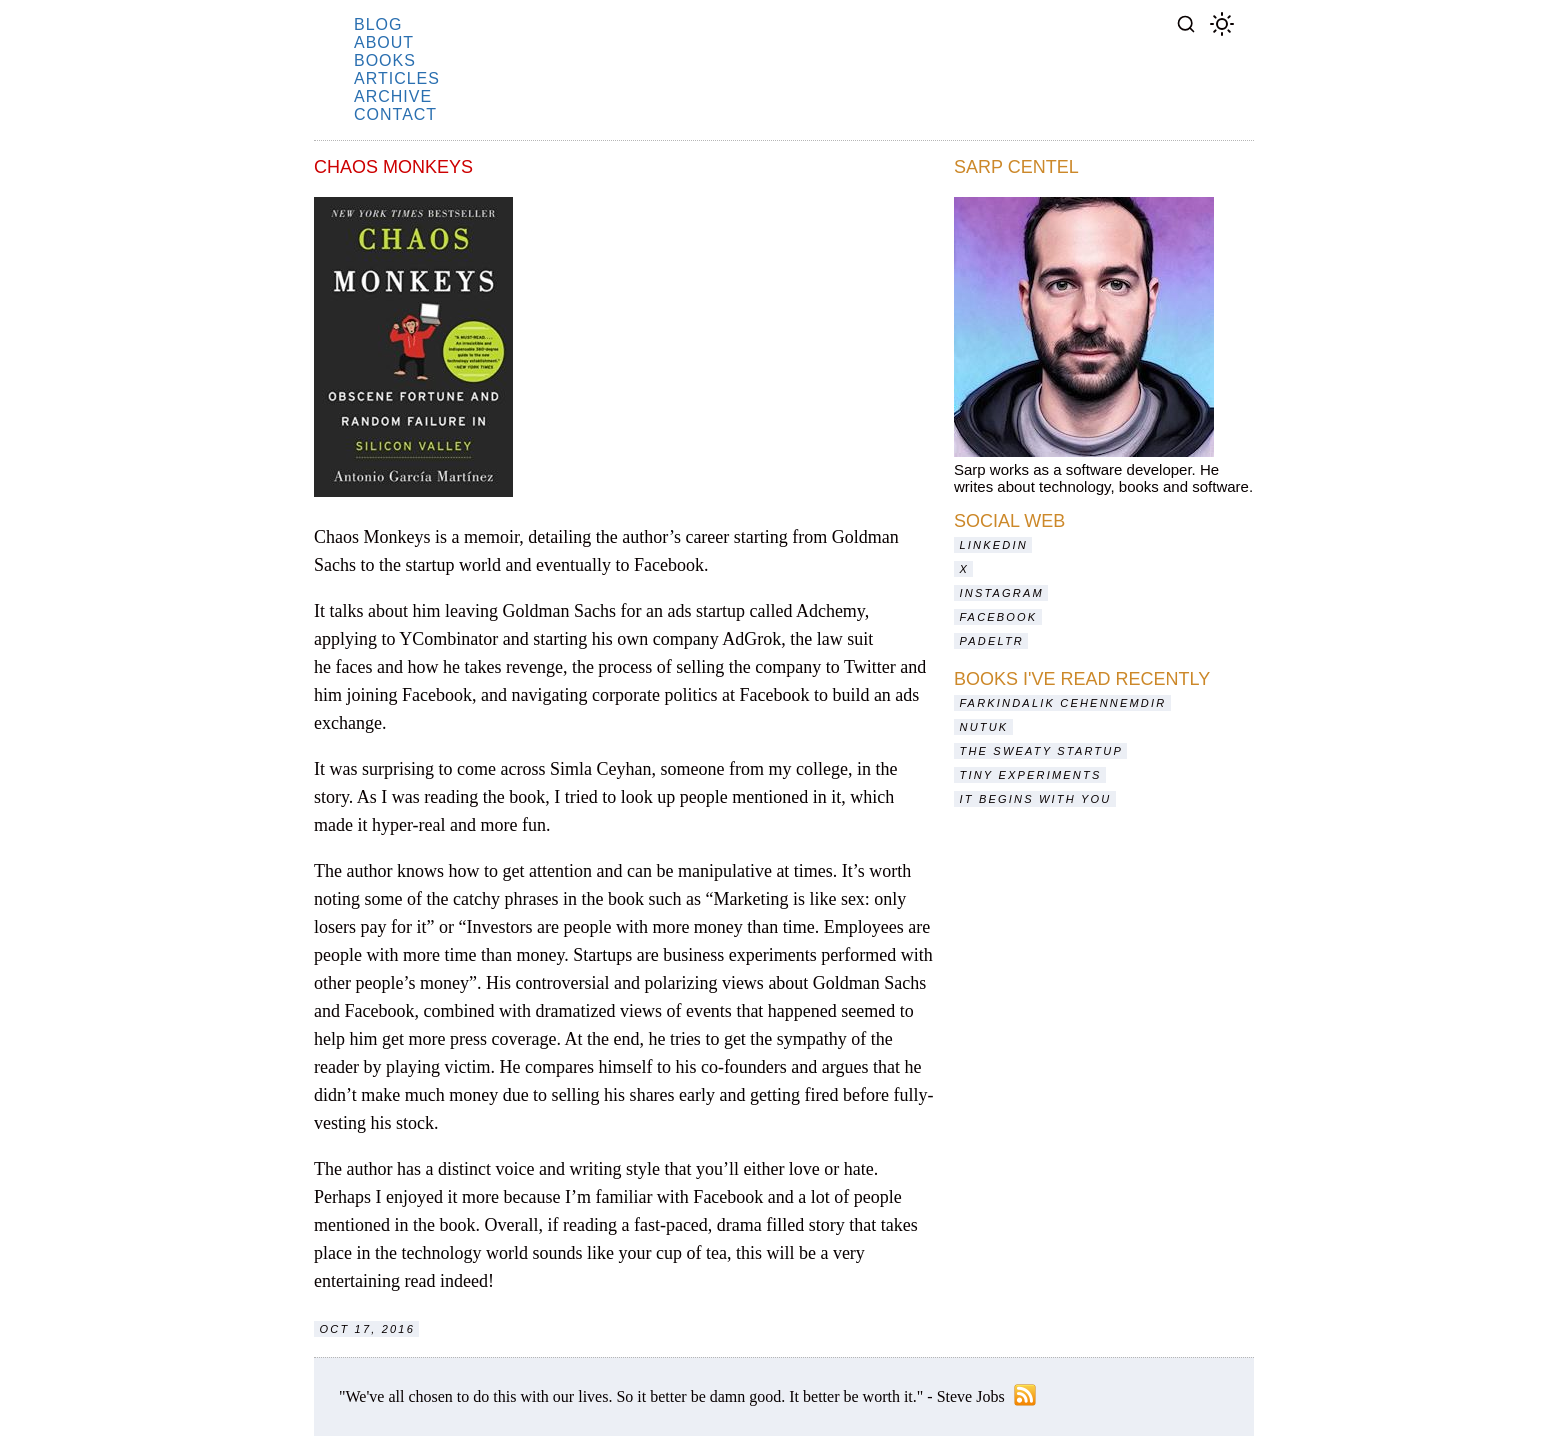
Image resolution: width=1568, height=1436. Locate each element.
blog (378, 24)
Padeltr (992, 641)
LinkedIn (994, 545)
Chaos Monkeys (393, 167)
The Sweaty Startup (1041, 751)
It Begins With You (1036, 799)
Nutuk (984, 727)
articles (397, 78)
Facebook (999, 617)
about (384, 42)
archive (393, 96)
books (385, 60)
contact (395, 114)
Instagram (1002, 593)
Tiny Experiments (1031, 775)
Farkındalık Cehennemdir (1063, 703)
